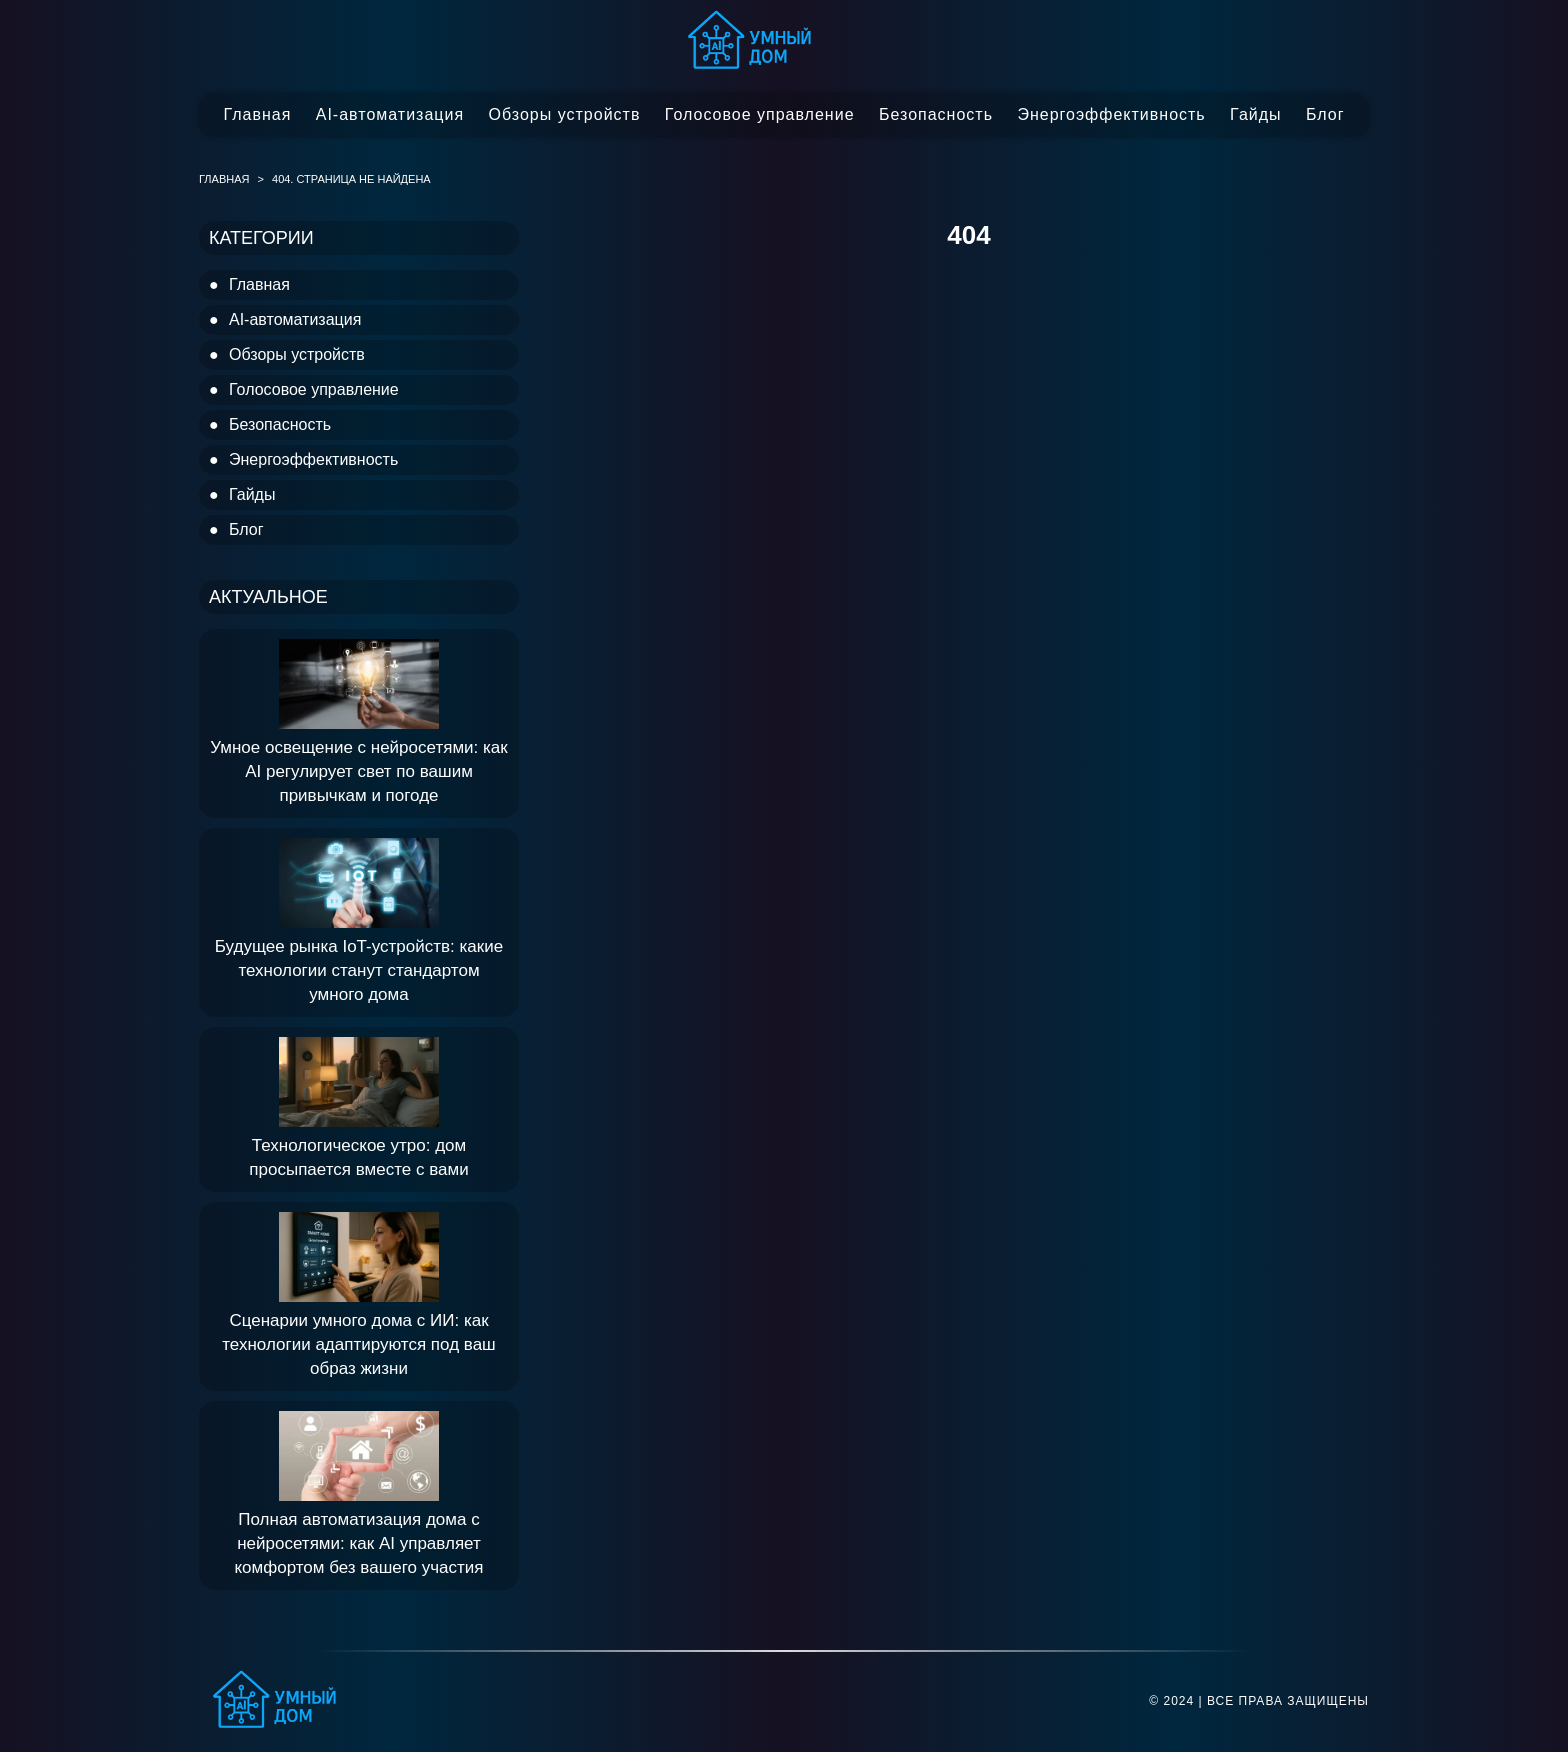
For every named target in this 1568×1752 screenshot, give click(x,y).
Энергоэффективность (1111, 114)
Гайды (1255, 114)
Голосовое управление (760, 114)
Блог (1325, 114)
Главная (257, 114)
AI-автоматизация (390, 114)
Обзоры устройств (565, 114)
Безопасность (936, 114)
